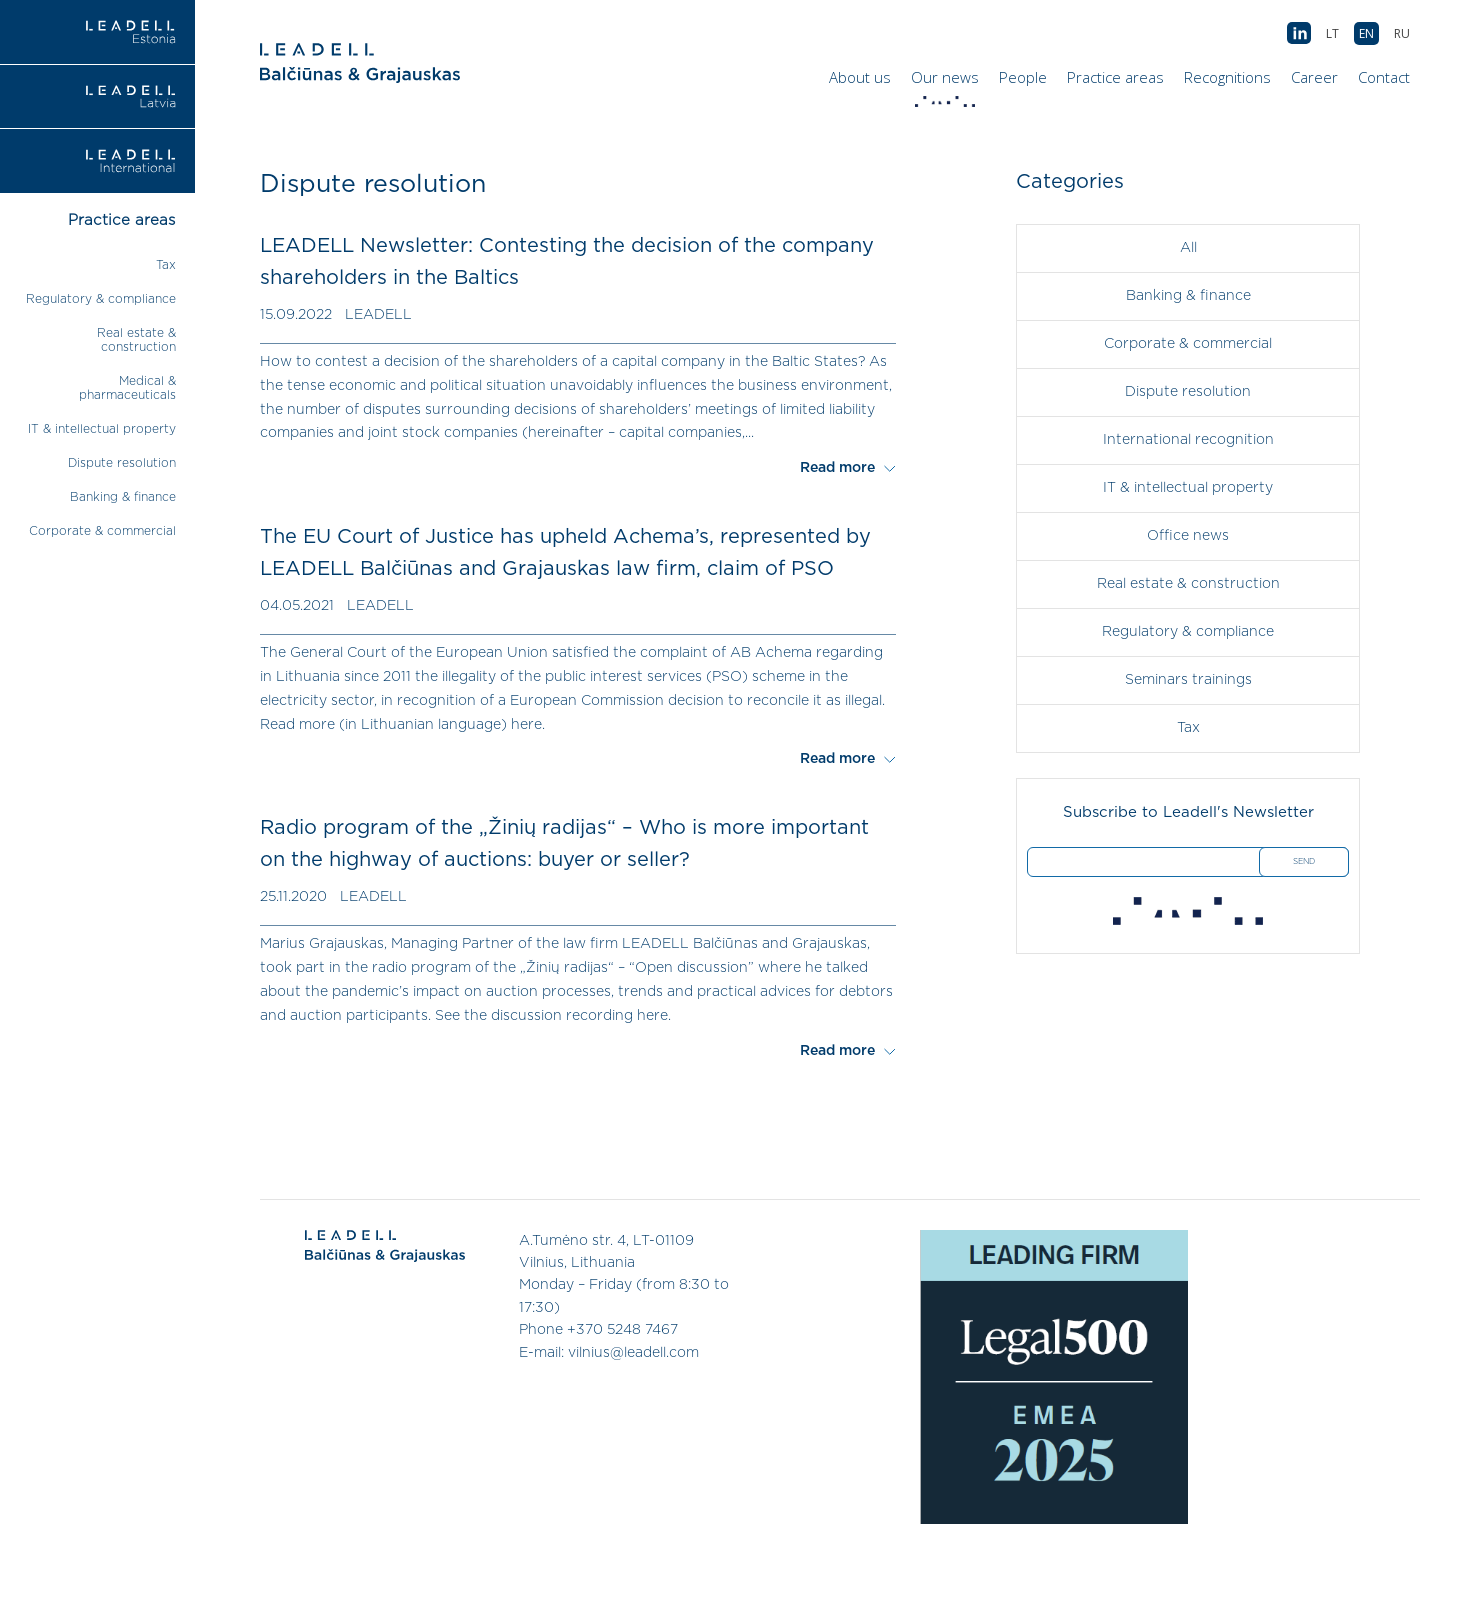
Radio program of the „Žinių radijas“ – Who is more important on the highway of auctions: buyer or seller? (564, 844)
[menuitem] (1402, 33)
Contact (1384, 77)
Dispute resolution (122, 463)
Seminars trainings (1188, 680)
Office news (1188, 536)
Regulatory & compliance (101, 299)
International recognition (1188, 440)
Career (1314, 77)
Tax (166, 265)
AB (1299, 34)
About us (860, 77)
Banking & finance (123, 497)
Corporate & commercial (102, 531)
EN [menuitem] (1366, 33)
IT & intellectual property (102, 429)
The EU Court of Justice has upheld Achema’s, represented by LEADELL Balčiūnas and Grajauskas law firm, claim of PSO (565, 553)
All (1188, 248)
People (1023, 77)
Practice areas (1115, 77)
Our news (947, 82)
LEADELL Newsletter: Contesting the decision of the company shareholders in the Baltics (567, 262)
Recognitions (1227, 77)
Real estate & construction (1188, 584)
